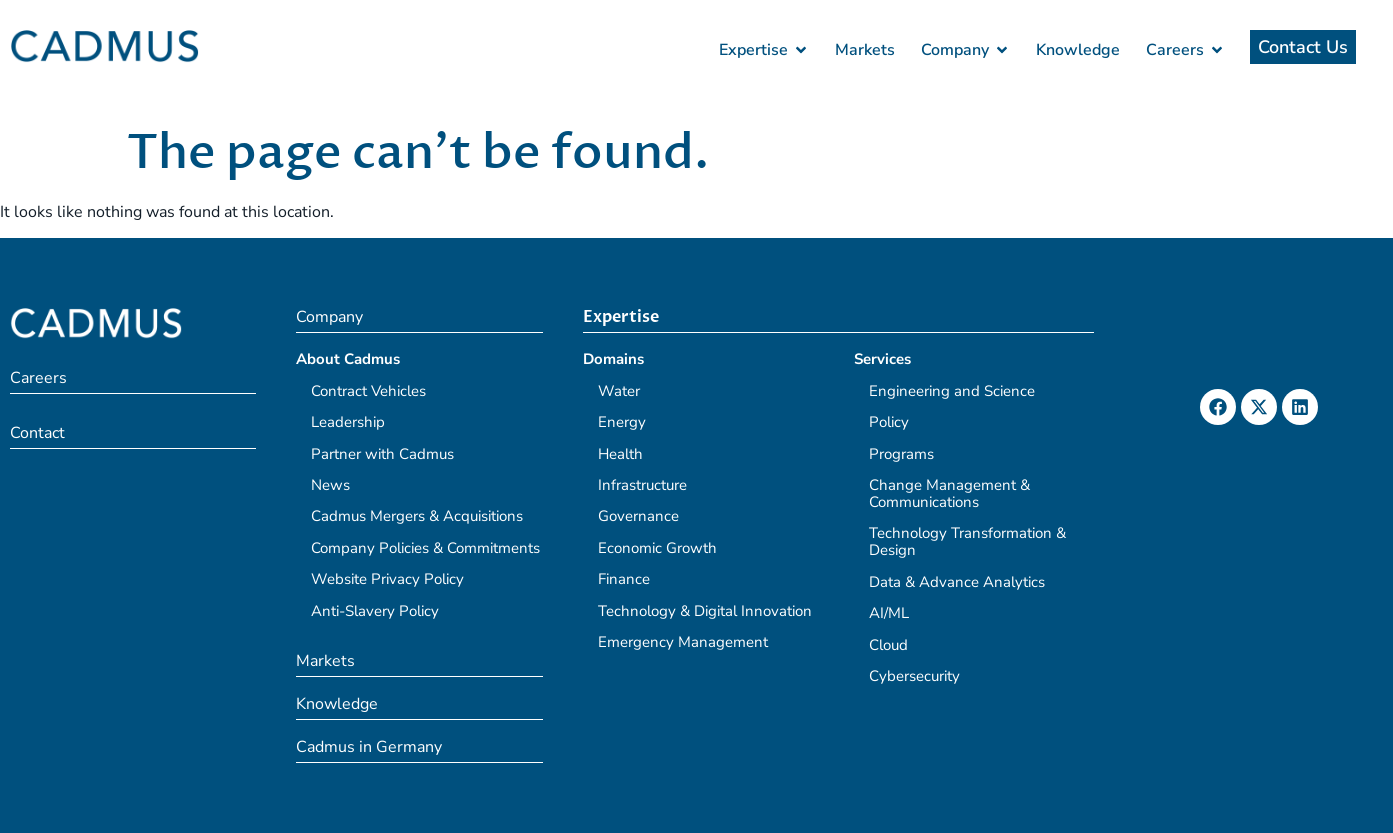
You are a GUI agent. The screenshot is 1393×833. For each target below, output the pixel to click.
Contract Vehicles (368, 391)
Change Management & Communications (949, 493)
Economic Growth (657, 548)
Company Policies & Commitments (425, 548)
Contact (37, 433)
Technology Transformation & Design (967, 541)
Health (620, 454)
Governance (638, 516)
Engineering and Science (952, 391)
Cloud (888, 645)
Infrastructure (642, 485)
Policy (889, 422)
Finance (624, 579)
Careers (38, 378)
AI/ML (889, 613)
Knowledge (337, 704)
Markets (325, 661)
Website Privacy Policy (387, 579)
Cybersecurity (914, 676)
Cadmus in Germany (369, 747)
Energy (622, 422)
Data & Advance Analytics (957, 582)
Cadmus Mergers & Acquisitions (417, 516)
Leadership (348, 422)
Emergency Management (683, 642)
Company (329, 317)
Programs (901, 454)
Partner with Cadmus (382, 454)
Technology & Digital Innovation (705, 611)
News (330, 485)
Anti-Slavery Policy (375, 611)
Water (619, 391)
